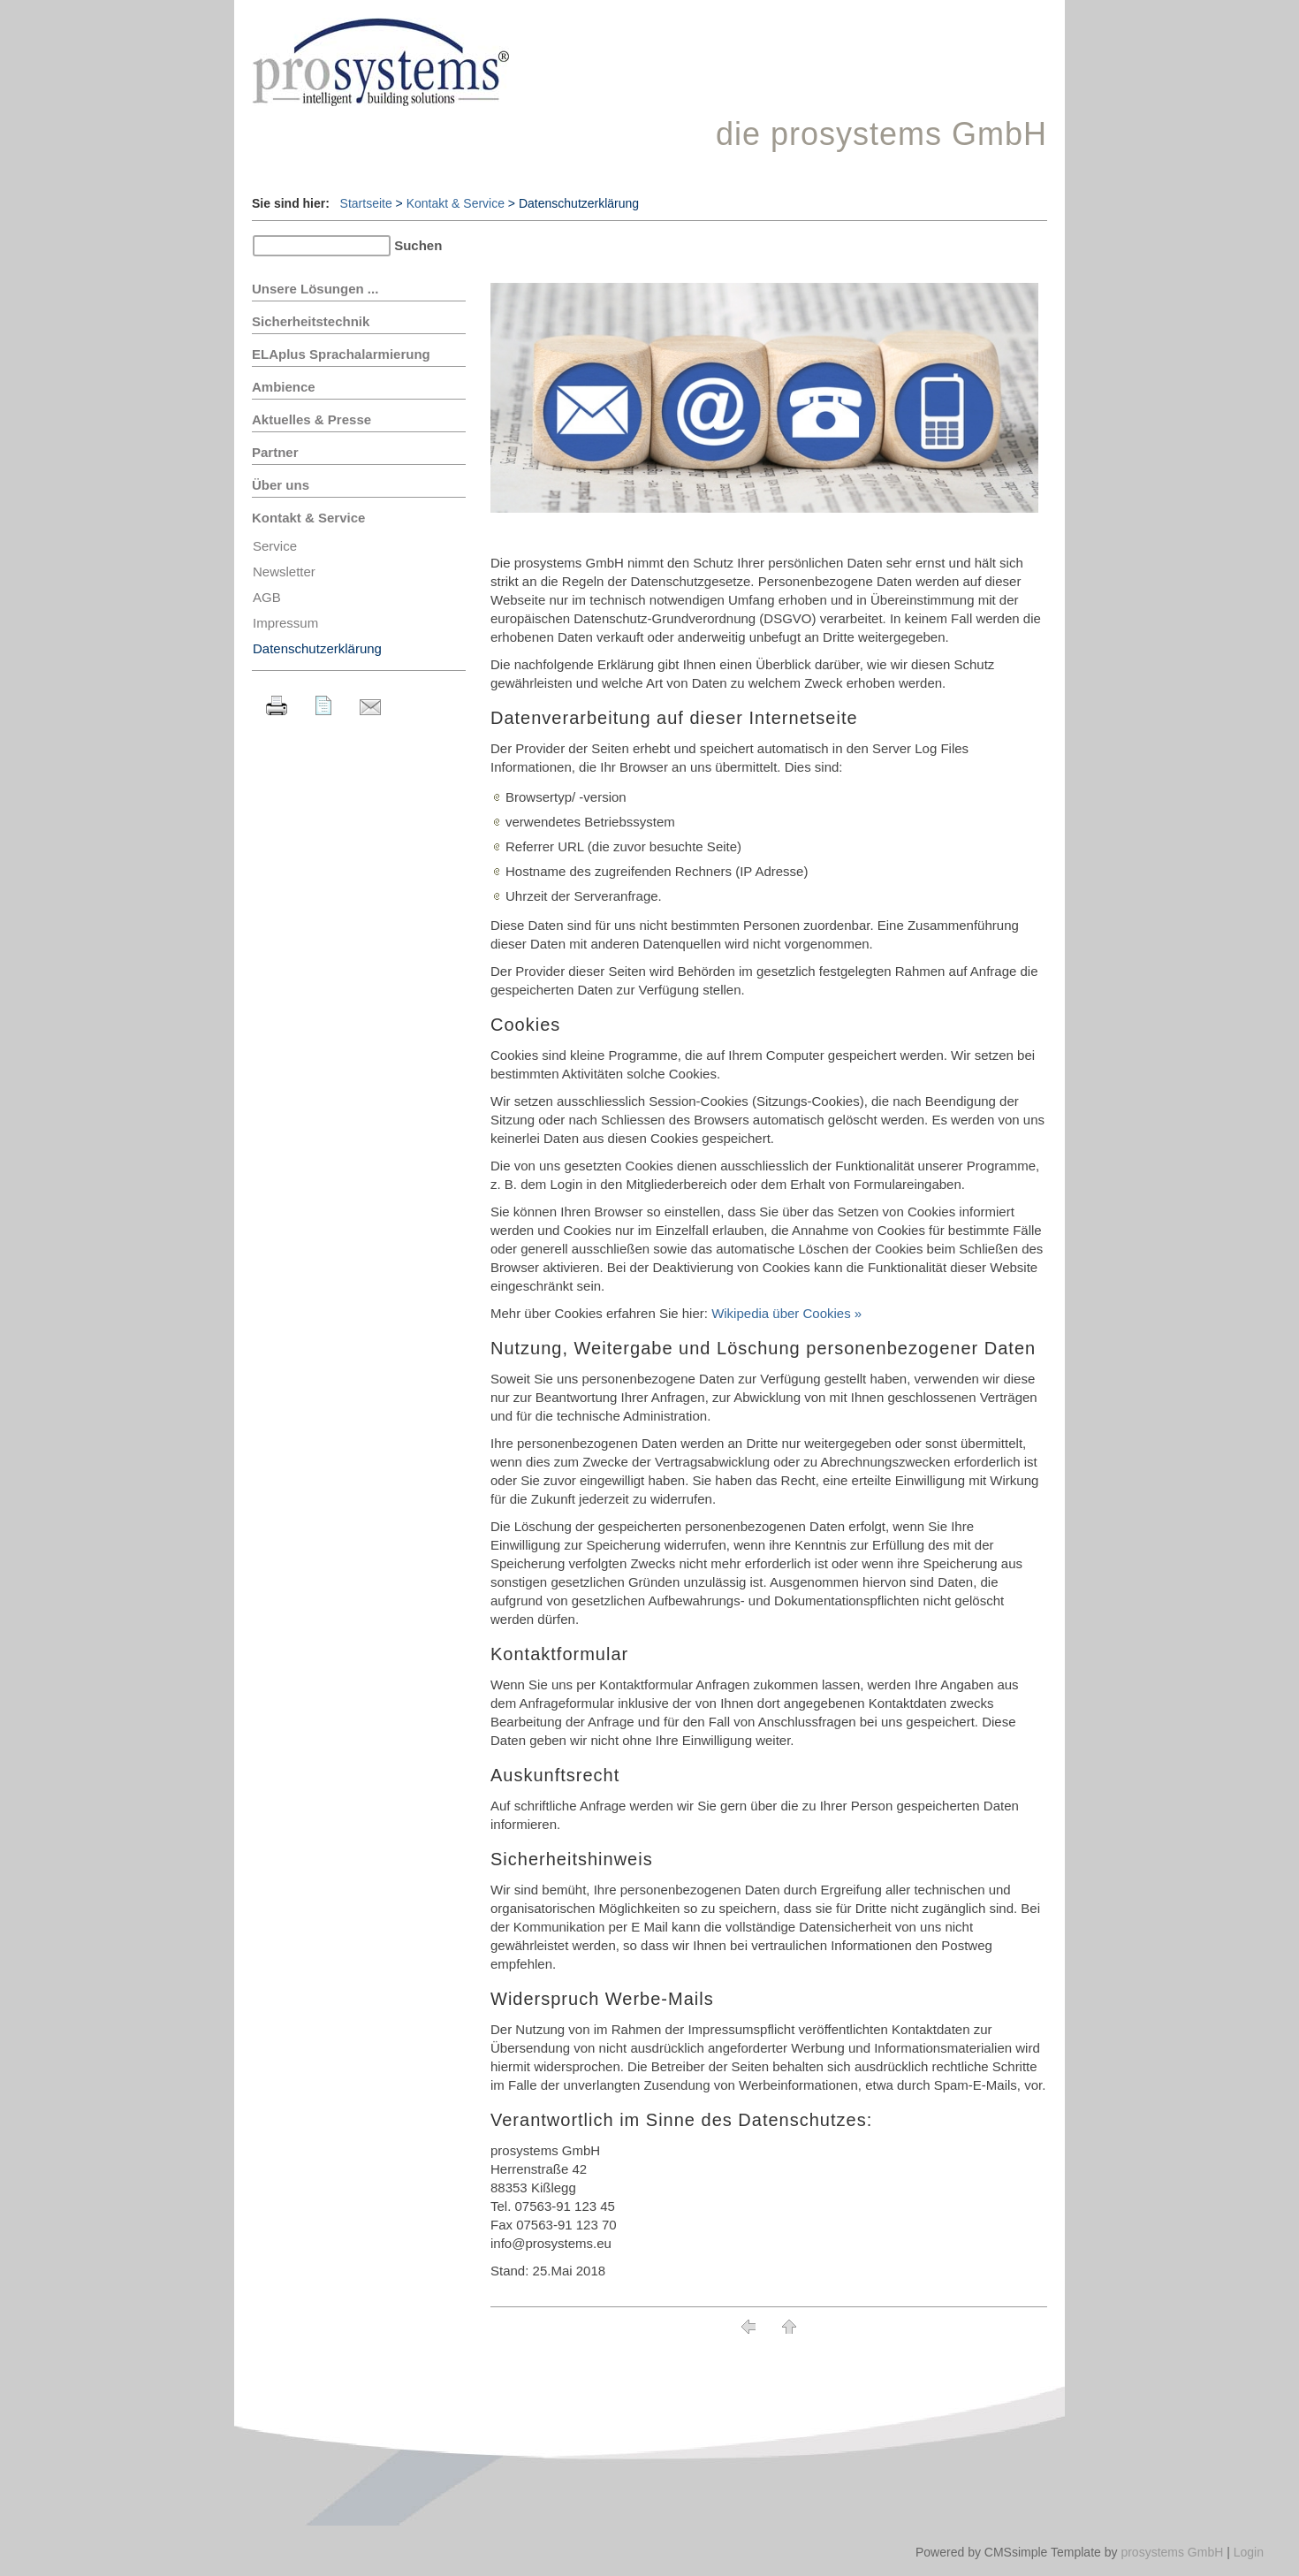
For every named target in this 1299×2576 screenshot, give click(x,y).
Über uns (280, 484)
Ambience (283, 386)
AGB (267, 597)
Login (1249, 2552)
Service (275, 545)
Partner (275, 452)
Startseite (366, 203)
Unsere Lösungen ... (315, 288)
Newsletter (284, 571)
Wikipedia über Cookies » (786, 1313)
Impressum (285, 622)
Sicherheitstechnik (310, 321)
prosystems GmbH (1171, 2552)
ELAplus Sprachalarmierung (341, 354)
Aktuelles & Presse (311, 419)
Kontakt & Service (455, 203)
